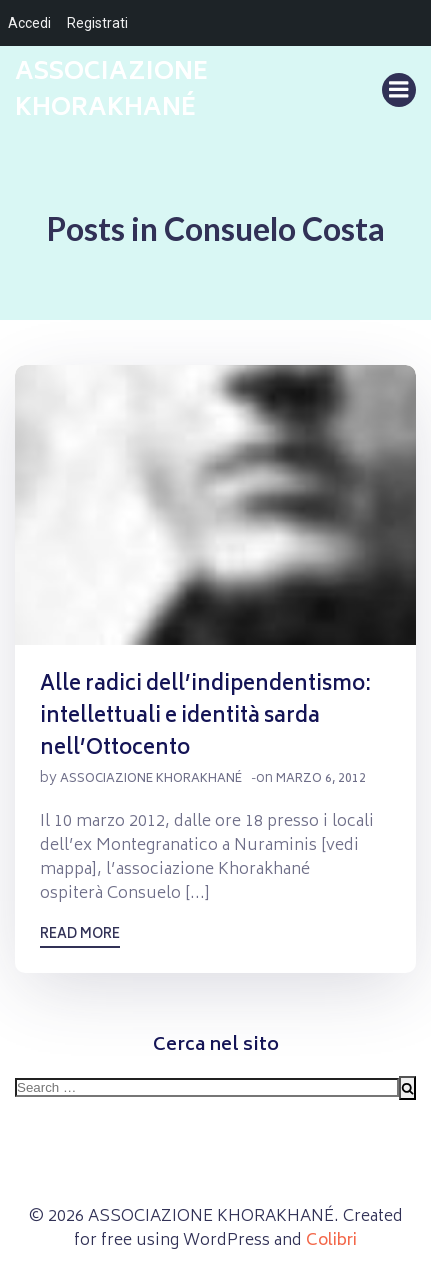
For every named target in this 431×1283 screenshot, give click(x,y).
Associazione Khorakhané (151, 779)
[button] (215, 505)
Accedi (29, 23)
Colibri (331, 1241)
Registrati (97, 23)
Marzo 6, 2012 (321, 779)
